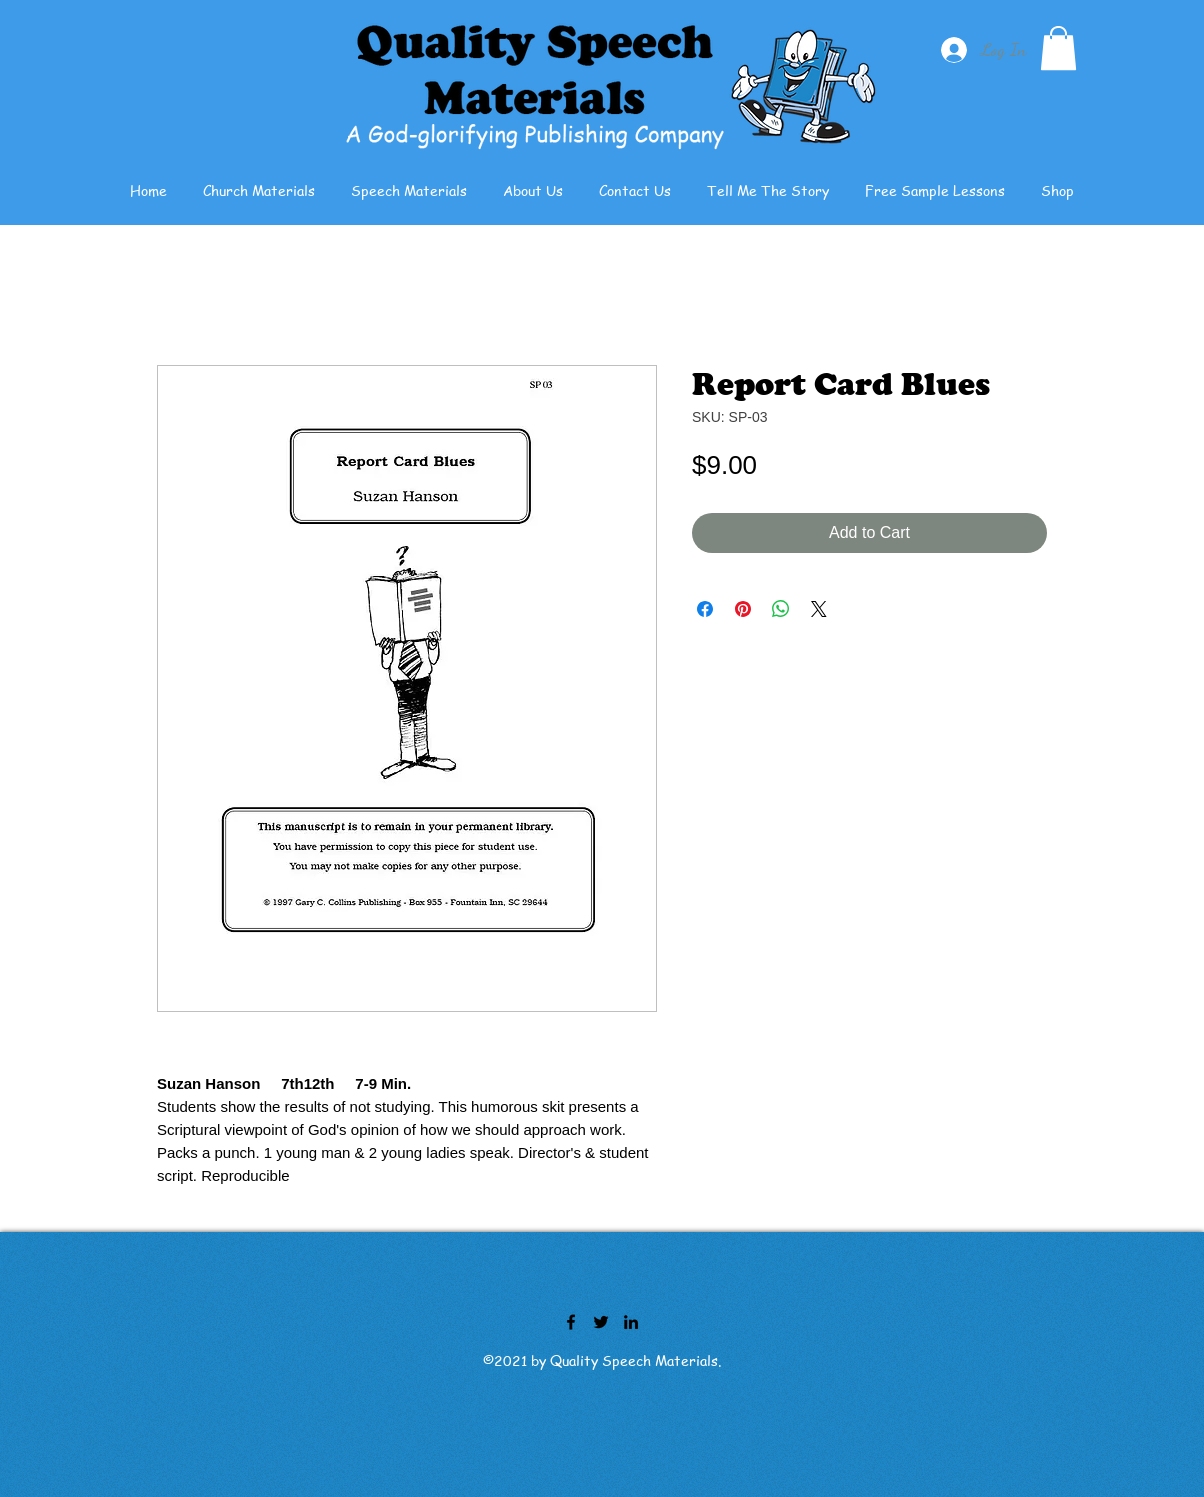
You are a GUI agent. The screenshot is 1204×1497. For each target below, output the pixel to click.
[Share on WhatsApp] (781, 609)
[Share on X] (819, 609)
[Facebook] (571, 1322)
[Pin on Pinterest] (743, 609)
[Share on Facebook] (705, 609)
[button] (1058, 48)
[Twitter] (601, 1322)
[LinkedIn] (631, 1322)
